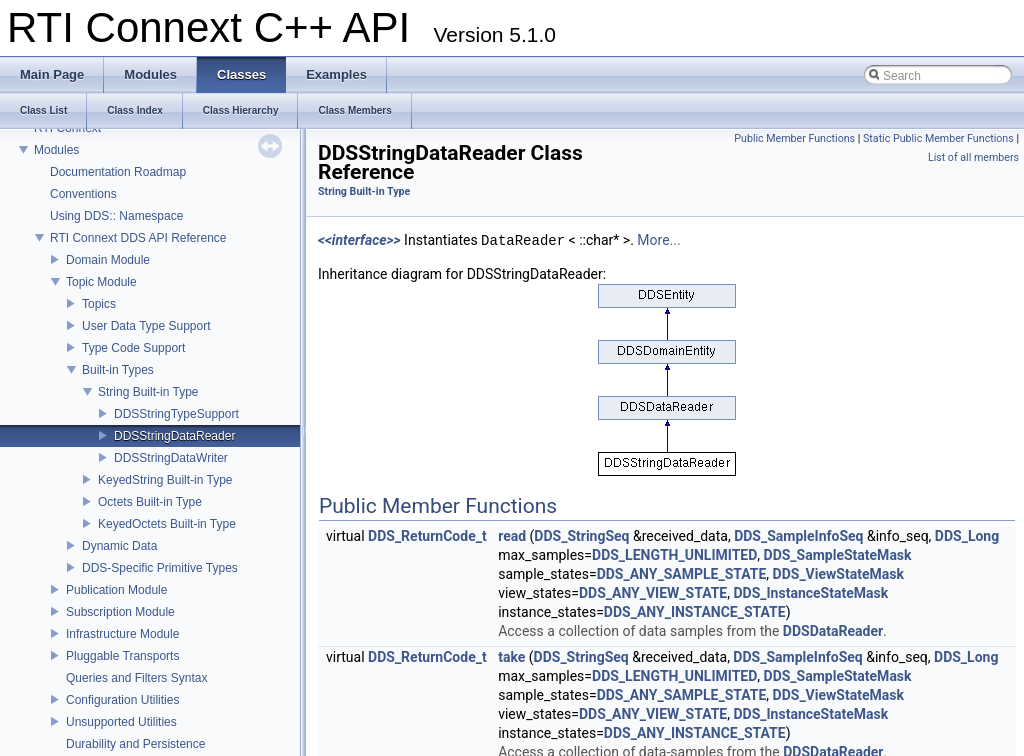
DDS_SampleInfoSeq (798, 536)
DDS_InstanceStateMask (810, 593)
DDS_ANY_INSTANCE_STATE (695, 612)
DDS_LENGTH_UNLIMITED (674, 555)
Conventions (83, 194)
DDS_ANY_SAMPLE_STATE (682, 574)
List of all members (973, 157)
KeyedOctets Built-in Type (167, 524)
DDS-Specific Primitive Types (160, 568)
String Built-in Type (148, 392)
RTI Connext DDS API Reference (138, 238)
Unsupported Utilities (121, 722)
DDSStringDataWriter (171, 458)
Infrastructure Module (122, 634)
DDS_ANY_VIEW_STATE (653, 593)
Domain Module (108, 260)
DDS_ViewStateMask (838, 574)
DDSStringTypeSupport (176, 414)
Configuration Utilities (122, 700)
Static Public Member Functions (938, 138)
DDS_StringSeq (581, 536)
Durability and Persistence (135, 744)
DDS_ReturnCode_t (427, 536)
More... (658, 241)
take (511, 657)
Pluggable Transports (122, 656)
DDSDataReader (833, 631)
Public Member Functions (794, 138)
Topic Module (101, 282)
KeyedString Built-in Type (165, 480)
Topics (99, 304)
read (512, 536)
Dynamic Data (119, 546)
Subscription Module (120, 612)
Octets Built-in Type (150, 502)
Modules (56, 150)
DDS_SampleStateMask (838, 555)
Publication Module (116, 590)
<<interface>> (359, 241)
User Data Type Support (146, 326)
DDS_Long (967, 536)
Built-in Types (118, 370)
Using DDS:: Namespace (116, 216)
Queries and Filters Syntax (136, 678)
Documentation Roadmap (118, 172)
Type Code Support (133, 348)
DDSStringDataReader (174, 436)
